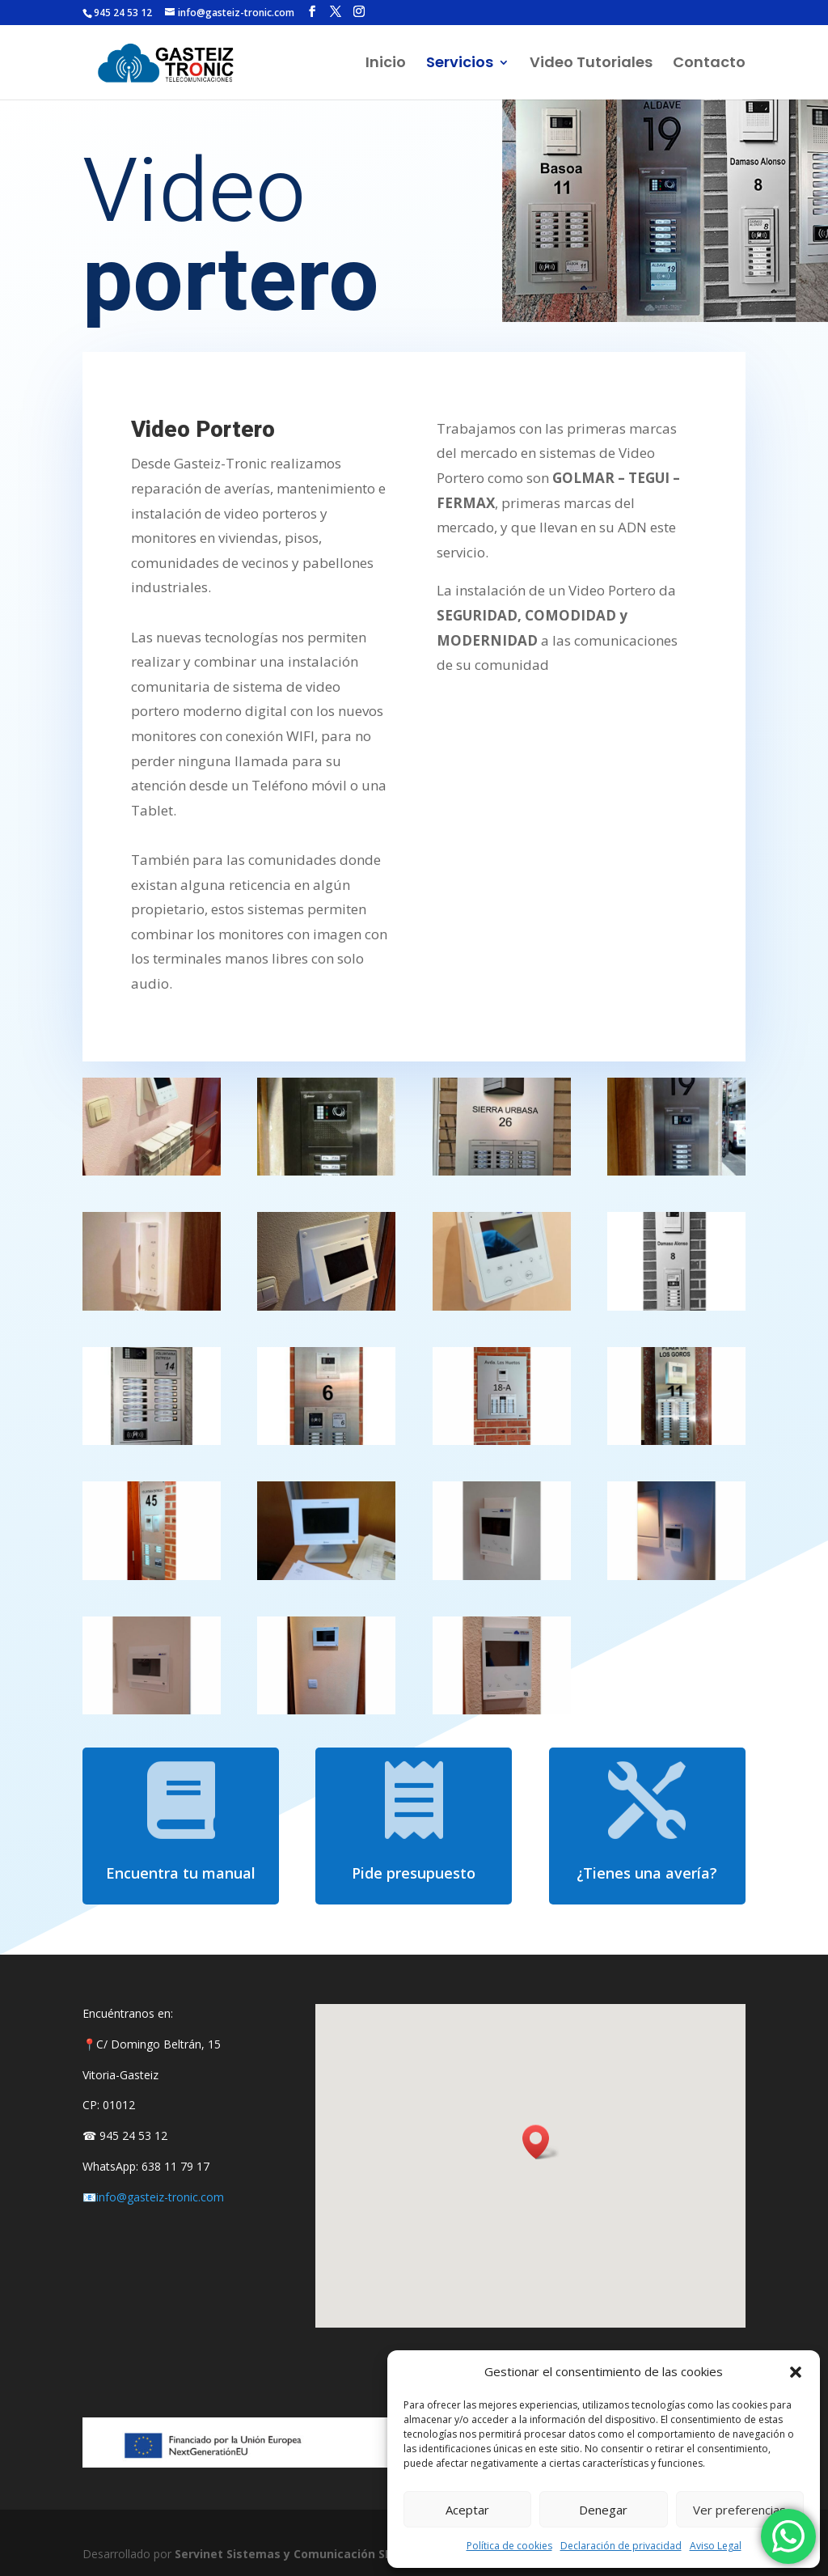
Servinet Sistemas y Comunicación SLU (287, 2553)
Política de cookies (509, 2546)
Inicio (385, 64)
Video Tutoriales (591, 64)
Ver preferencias (739, 2510)
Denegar (603, 2510)
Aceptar (467, 2510)
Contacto (709, 64)
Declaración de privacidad (621, 2546)
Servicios (459, 64)
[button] (796, 2372)
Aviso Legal (715, 2546)
